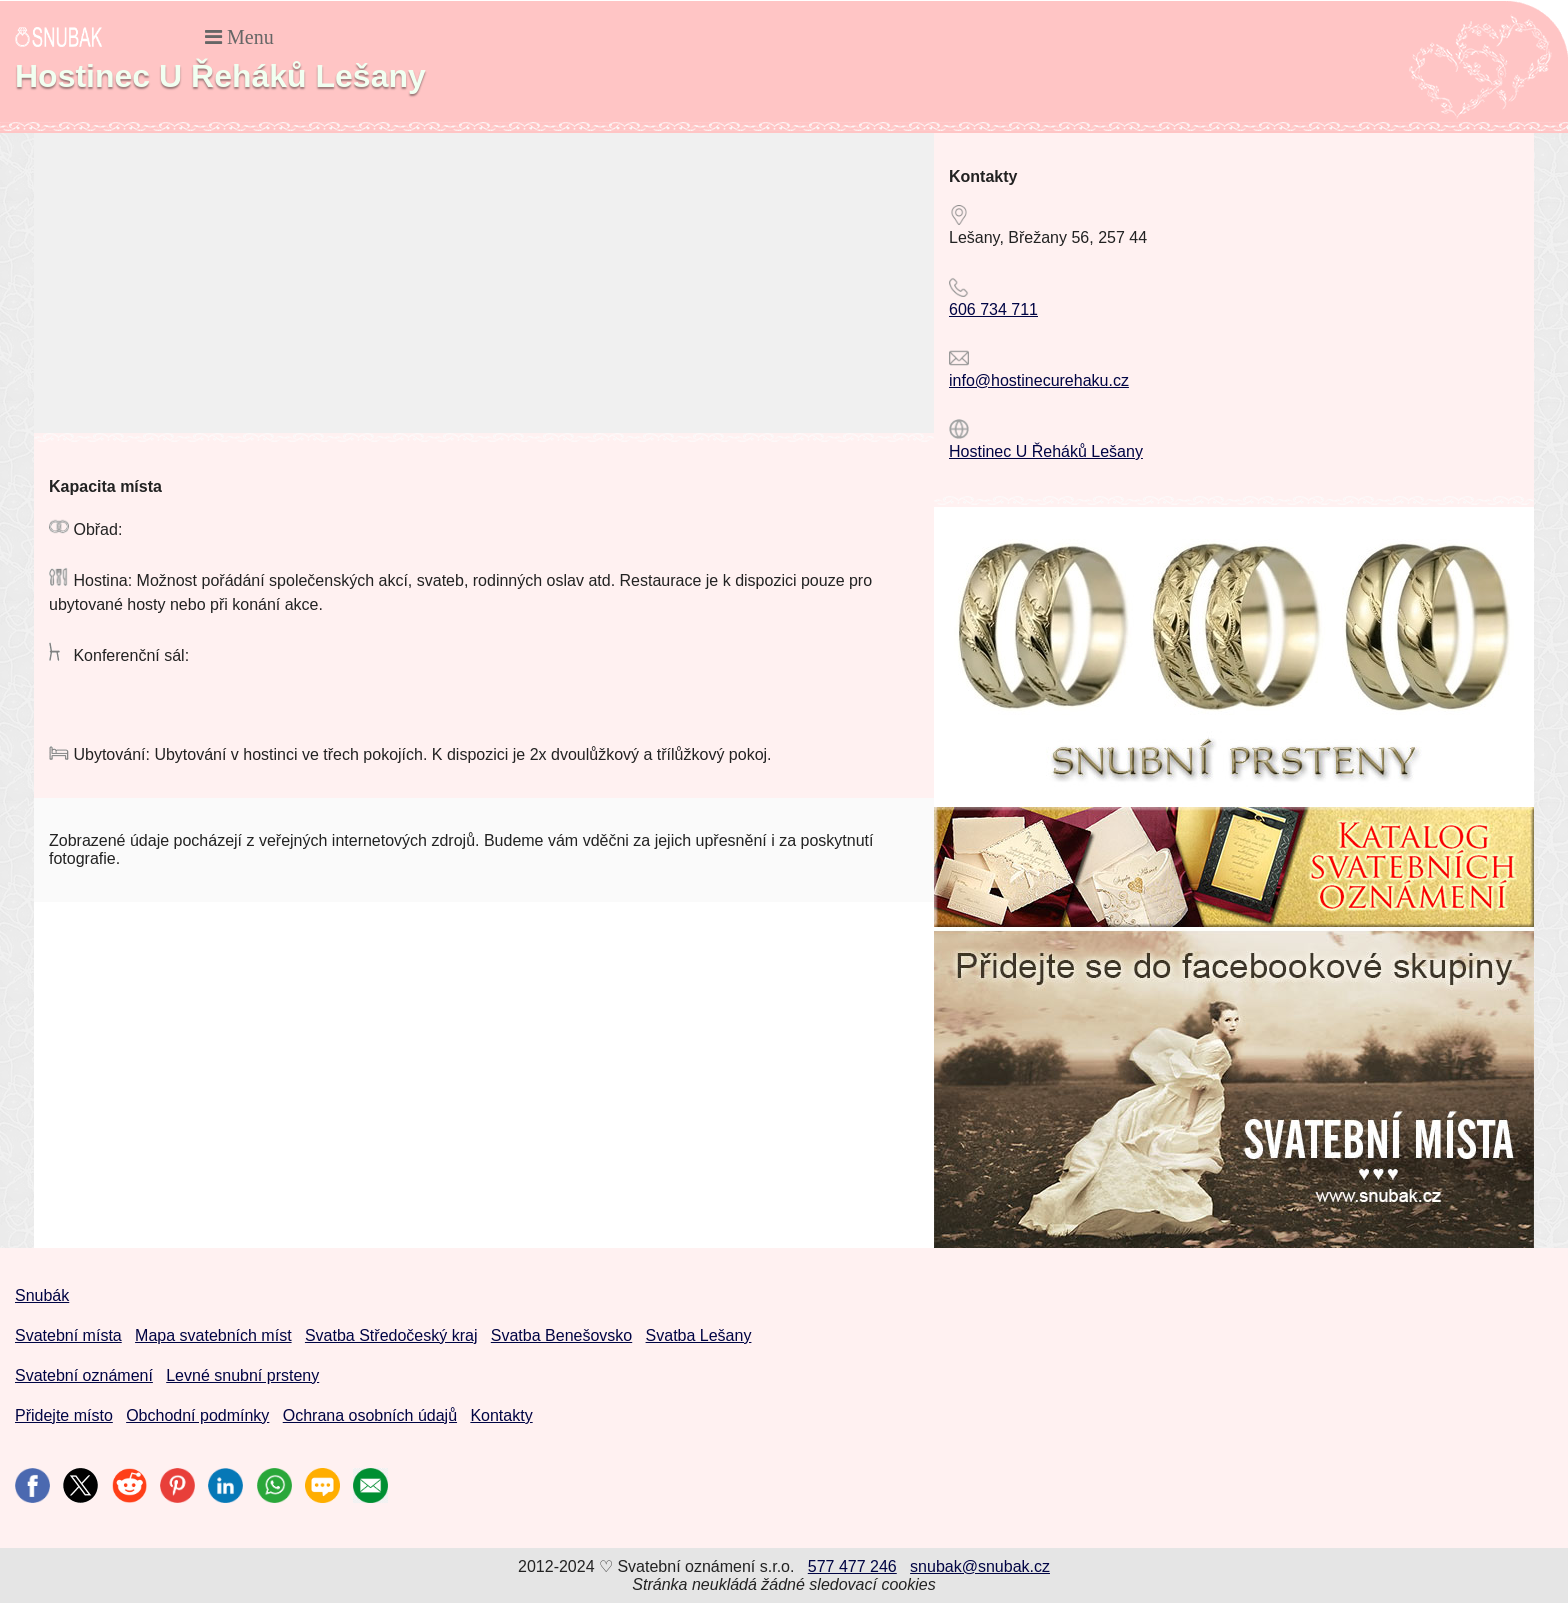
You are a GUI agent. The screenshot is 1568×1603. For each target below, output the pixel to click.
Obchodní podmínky (197, 1415)
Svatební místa (68, 1335)
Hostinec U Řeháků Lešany (1046, 451)
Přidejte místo (64, 1415)
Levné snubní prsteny (242, 1375)
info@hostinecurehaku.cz (1039, 380)
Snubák (42, 1295)
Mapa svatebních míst (213, 1335)
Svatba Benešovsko (561, 1335)
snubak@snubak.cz (980, 1566)
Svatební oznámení (84, 1375)
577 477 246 (852, 1566)
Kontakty (501, 1415)
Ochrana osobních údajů (370, 1415)
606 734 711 (993, 309)
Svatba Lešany (699, 1335)
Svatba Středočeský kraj (391, 1335)
